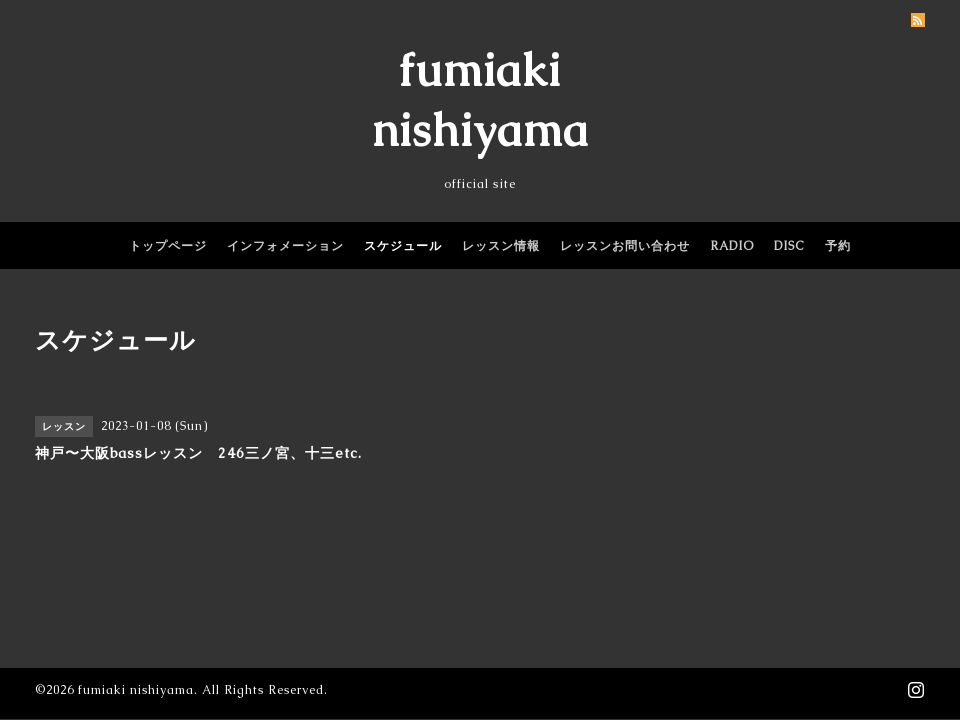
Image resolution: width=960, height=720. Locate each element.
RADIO (732, 246)
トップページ (168, 246)
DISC (789, 246)
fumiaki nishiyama (136, 690)
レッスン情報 (501, 246)
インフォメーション (285, 246)
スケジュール (403, 246)
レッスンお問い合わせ (625, 246)
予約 (838, 246)
